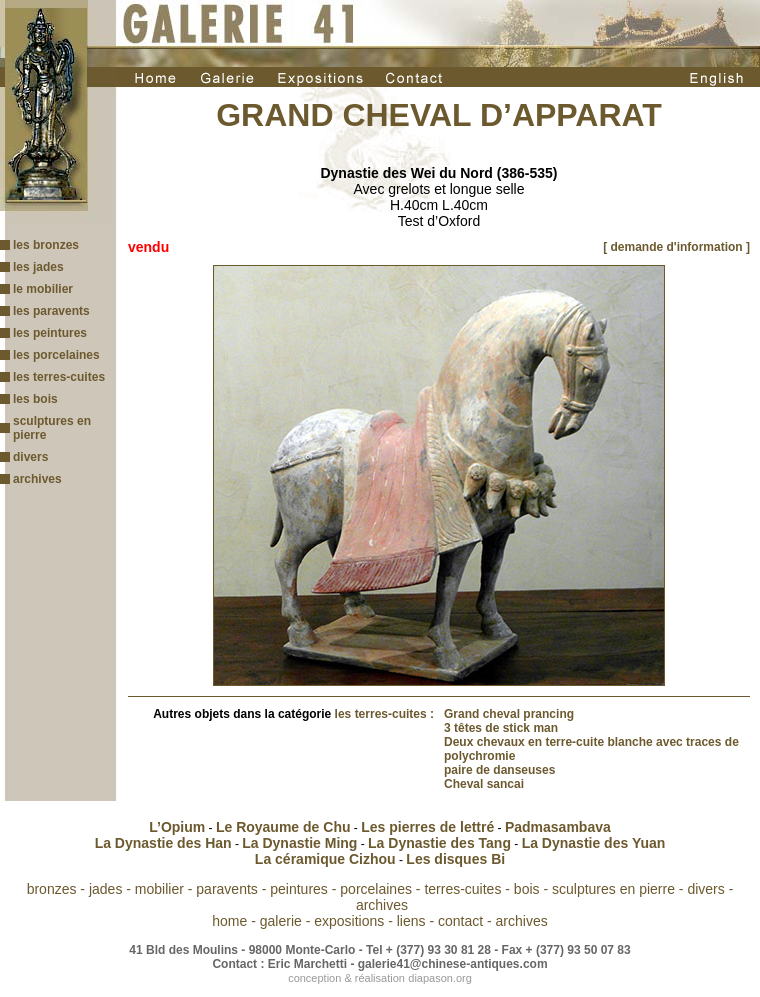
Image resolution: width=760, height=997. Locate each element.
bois (527, 889)
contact (460, 921)
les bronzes (46, 245)
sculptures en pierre (613, 889)
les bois (35, 399)
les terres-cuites (59, 377)
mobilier (159, 889)
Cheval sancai (484, 784)
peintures (299, 889)
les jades (38, 267)
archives (37, 479)
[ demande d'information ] (676, 247)
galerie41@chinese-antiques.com (453, 964)
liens (411, 921)
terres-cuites (462, 889)
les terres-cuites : (384, 714)
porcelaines (376, 889)
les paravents (51, 311)
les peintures (50, 333)
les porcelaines (56, 355)
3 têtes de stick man (501, 728)
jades (105, 889)
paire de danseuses (499, 770)
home (229, 921)
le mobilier (43, 289)
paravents (226, 889)
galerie (281, 921)
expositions (349, 921)
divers (30, 457)
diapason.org (440, 978)
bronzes (52, 889)
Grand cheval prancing (509, 714)
